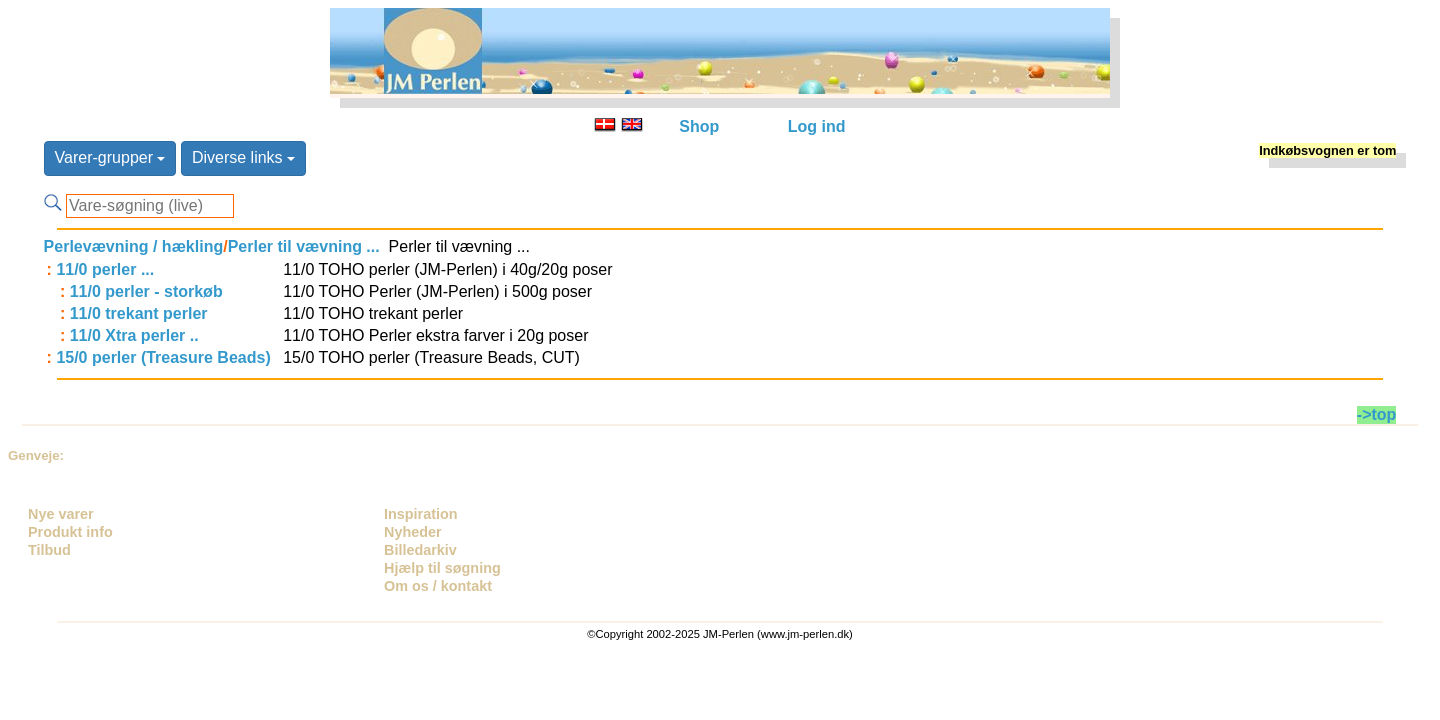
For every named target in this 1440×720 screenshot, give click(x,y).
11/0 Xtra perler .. (134, 335)
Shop (699, 126)
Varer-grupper (110, 157)
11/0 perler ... (105, 269)
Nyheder (413, 532)
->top (1377, 414)
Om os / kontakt (438, 586)
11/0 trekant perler (139, 313)
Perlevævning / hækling (134, 246)
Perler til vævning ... (304, 246)
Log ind (817, 126)
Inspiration (421, 514)
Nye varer (61, 514)
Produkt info (70, 532)
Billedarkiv (420, 550)
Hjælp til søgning (442, 568)
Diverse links (243, 157)
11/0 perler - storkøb (146, 291)
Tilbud (49, 550)
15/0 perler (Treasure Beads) (163, 357)
